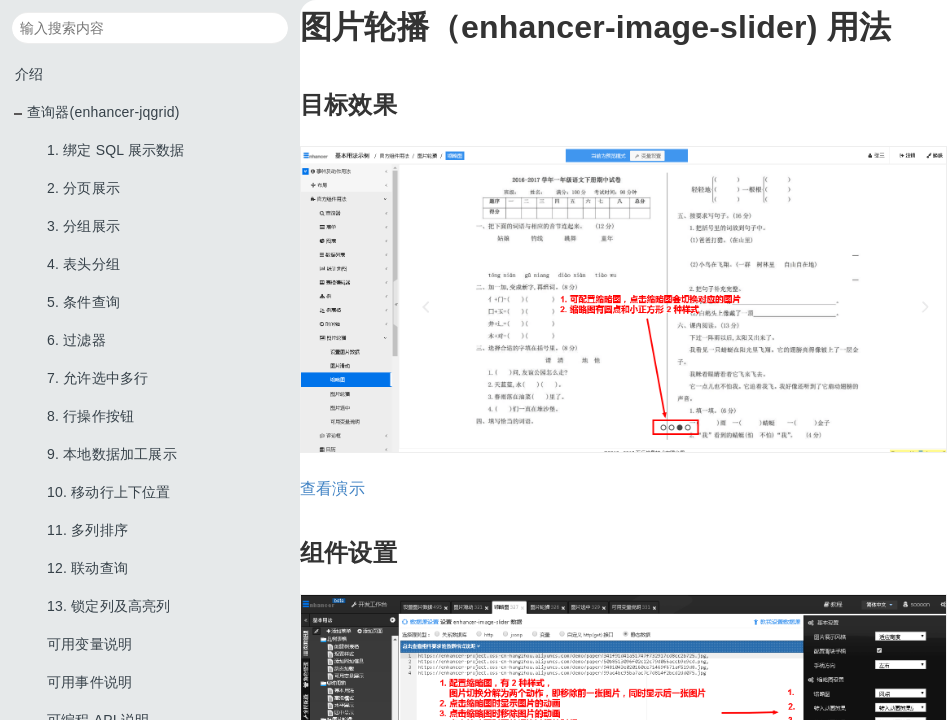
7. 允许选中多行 (97, 378)
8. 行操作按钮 (90, 416)
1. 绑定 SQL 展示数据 (116, 150)
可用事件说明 (89, 682)
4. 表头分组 (83, 264)
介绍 (29, 74)
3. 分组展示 (83, 226)
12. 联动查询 (87, 568)
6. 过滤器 (76, 340)
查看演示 (332, 488)
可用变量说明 (89, 644)
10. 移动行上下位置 (109, 492)
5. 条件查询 (83, 302)
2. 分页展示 (83, 188)
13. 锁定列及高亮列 (109, 606)
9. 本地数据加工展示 (112, 454)
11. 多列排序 (87, 530)
